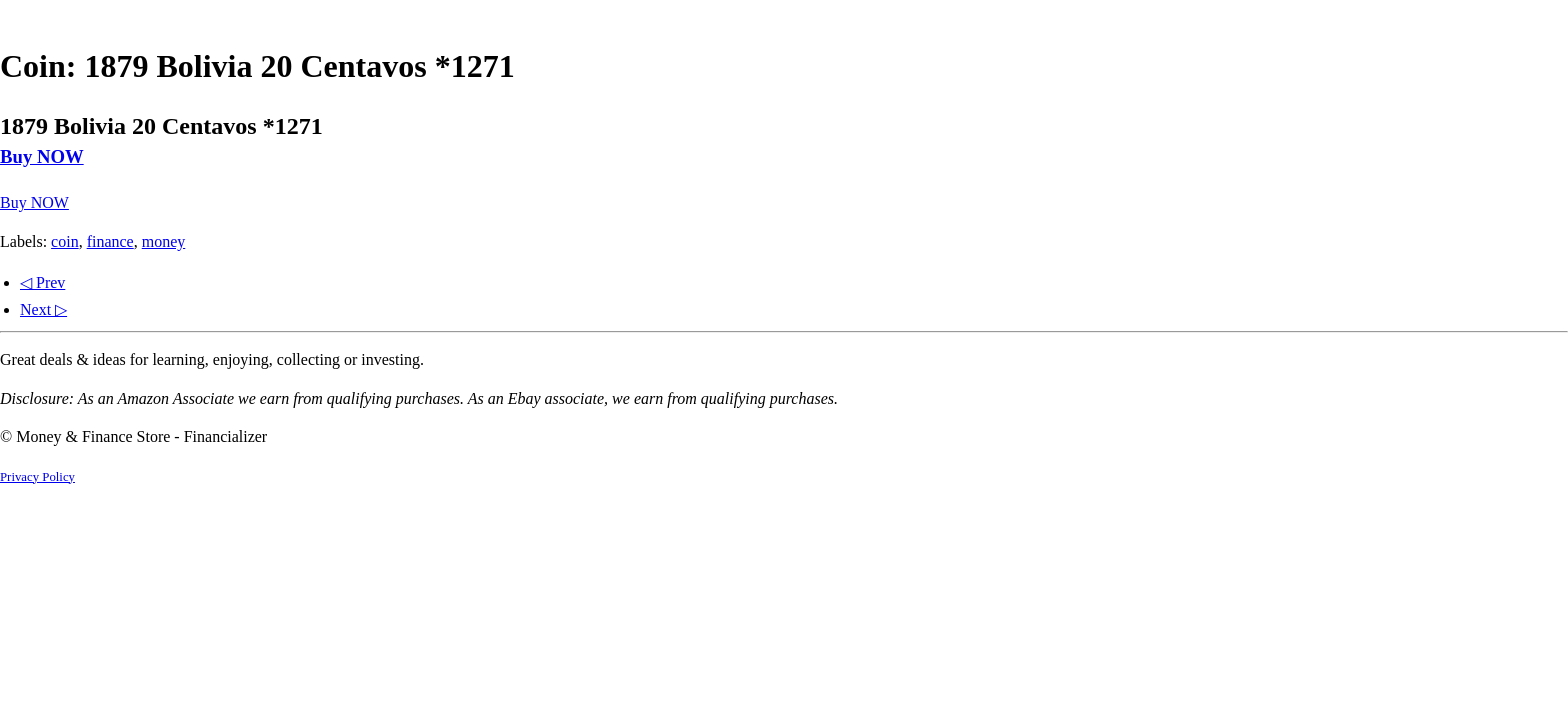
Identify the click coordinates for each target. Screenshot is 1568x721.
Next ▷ (43, 309)
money (164, 241)
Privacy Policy (37, 477)
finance (110, 241)
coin (65, 241)
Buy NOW (42, 156)
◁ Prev (42, 282)
